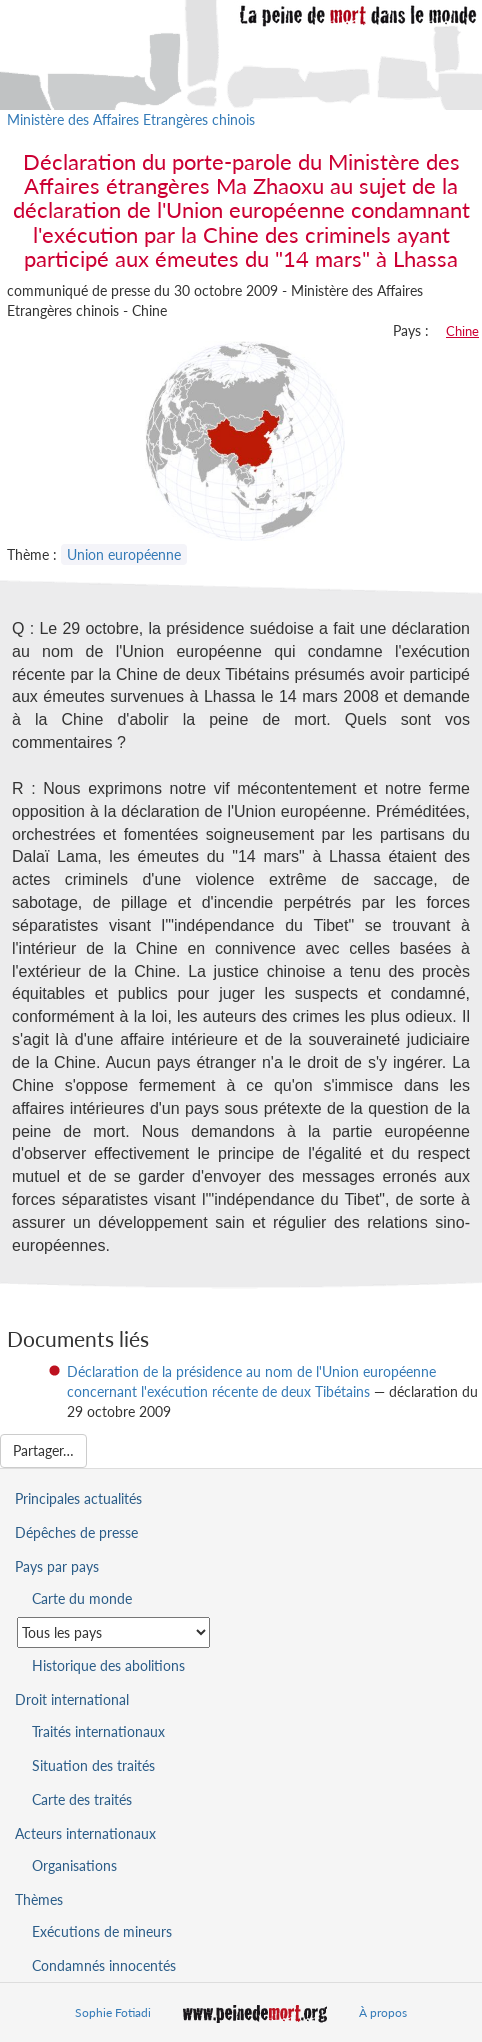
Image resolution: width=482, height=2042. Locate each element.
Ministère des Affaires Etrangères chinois (131, 119)
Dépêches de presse (76, 1532)
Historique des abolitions (108, 1665)
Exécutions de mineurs (102, 1931)
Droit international (72, 1699)
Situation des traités (93, 1765)
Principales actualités (78, 1498)
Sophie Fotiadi (113, 2012)
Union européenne (124, 554)
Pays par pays (57, 1566)
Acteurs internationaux (85, 1833)
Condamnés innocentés (104, 1965)
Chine (462, 331)
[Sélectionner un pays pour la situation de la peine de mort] (113, 1632)
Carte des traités (82, 1799)
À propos (383, 2012)
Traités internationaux (98, 1731)
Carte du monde (82, 1598)
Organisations (74, 1865)
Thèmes (39, 1899)
